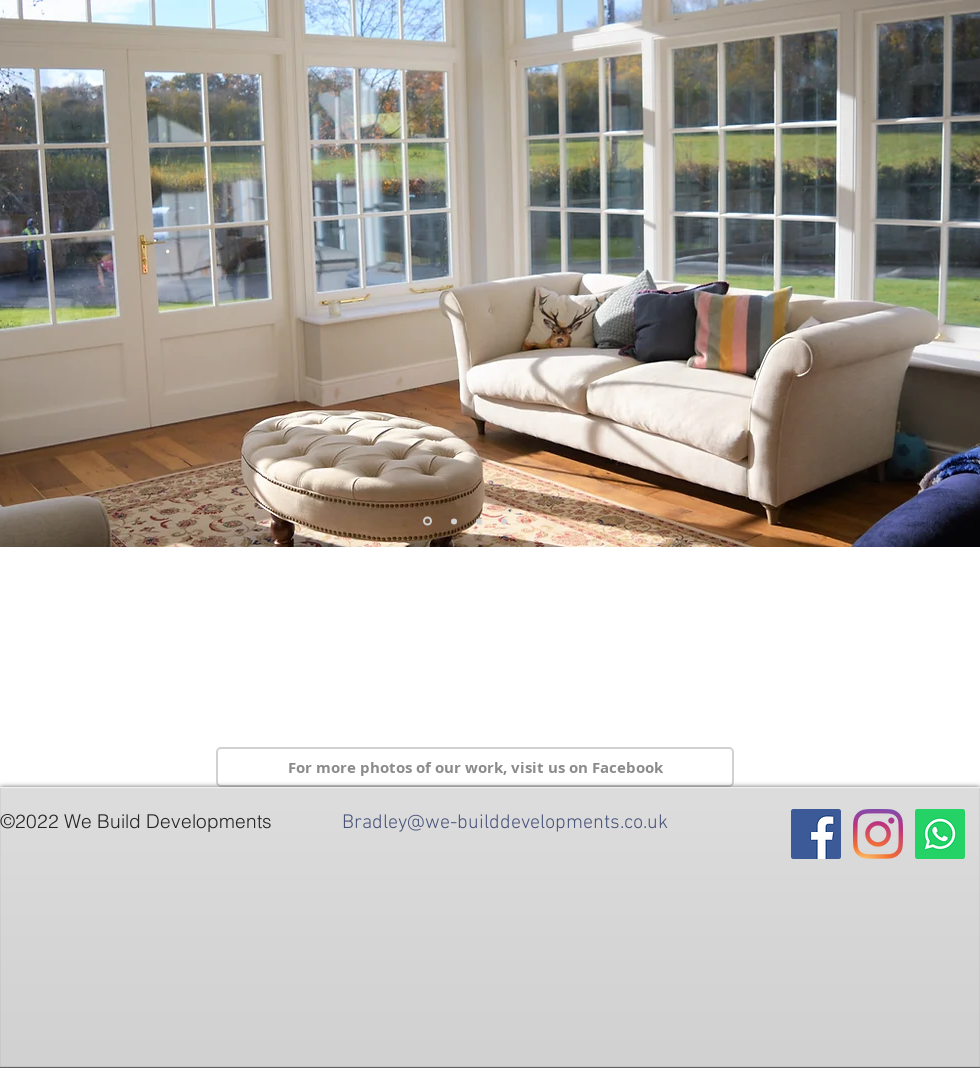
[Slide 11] (504, 521)
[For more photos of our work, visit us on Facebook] (475, 767)
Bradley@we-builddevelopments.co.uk (505, 823)
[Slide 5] (427, 521)
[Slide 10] (479, 521)
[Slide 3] (454, 521)
